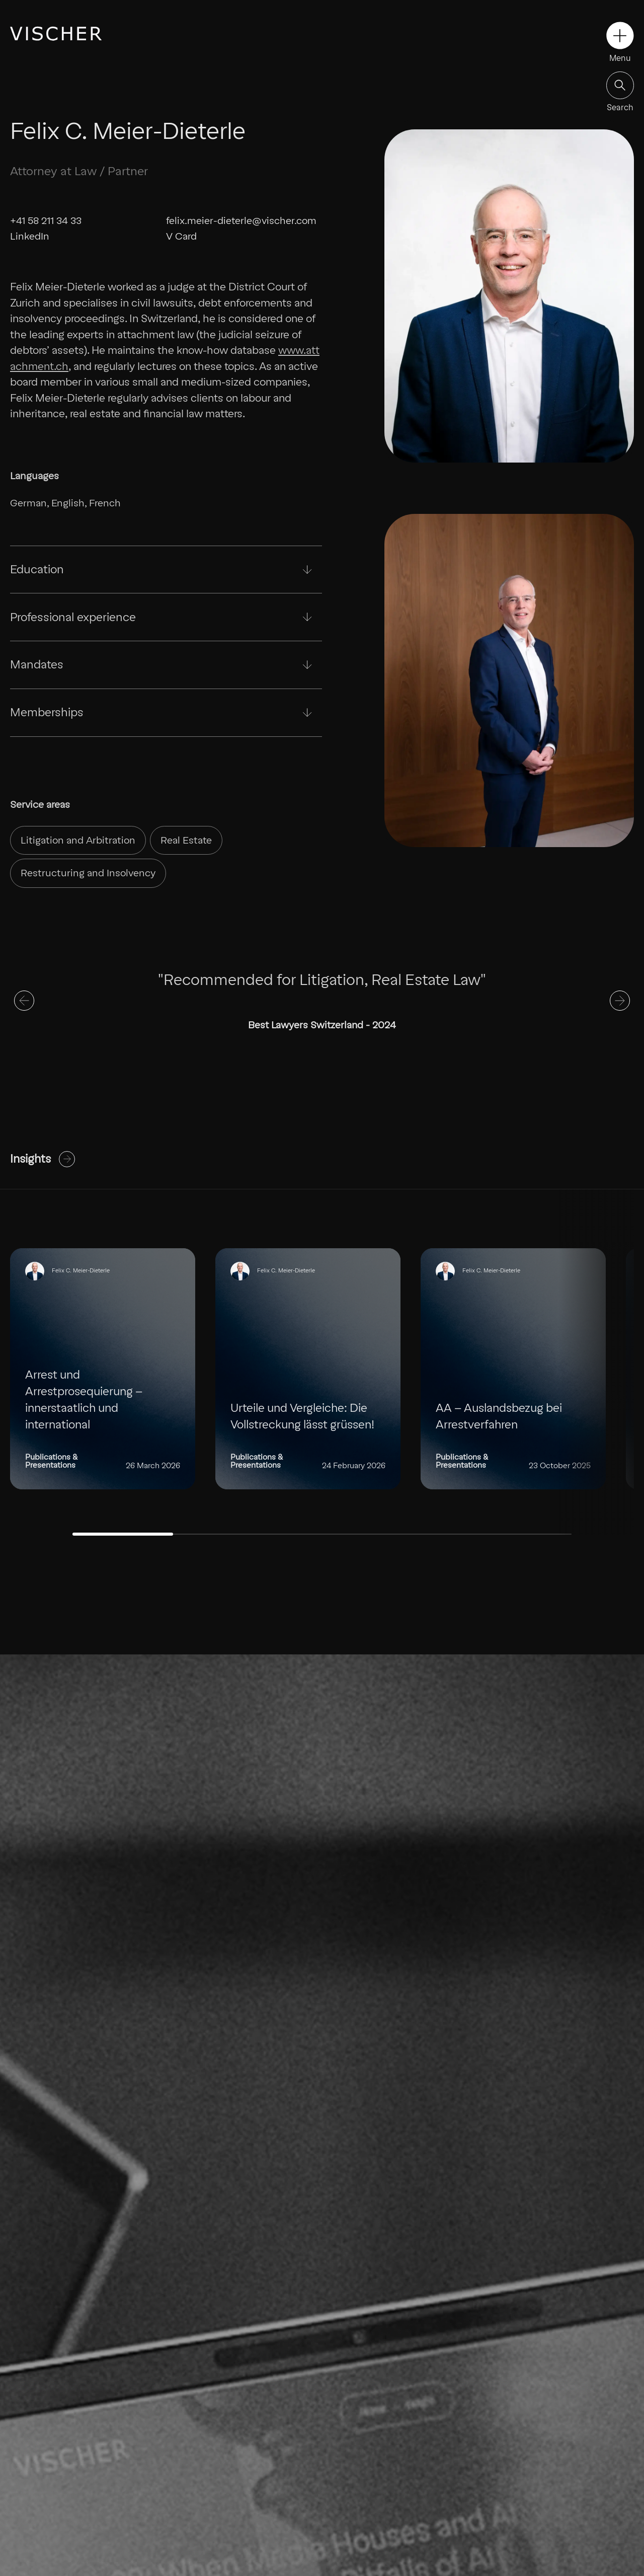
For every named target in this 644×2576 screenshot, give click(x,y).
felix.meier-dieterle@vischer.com (241, 220)
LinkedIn (29, 236)
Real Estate (186, 840)
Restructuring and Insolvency (88, 873)
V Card (181, 236)
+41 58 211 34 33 (46, 220)
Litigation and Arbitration (78, 840)
